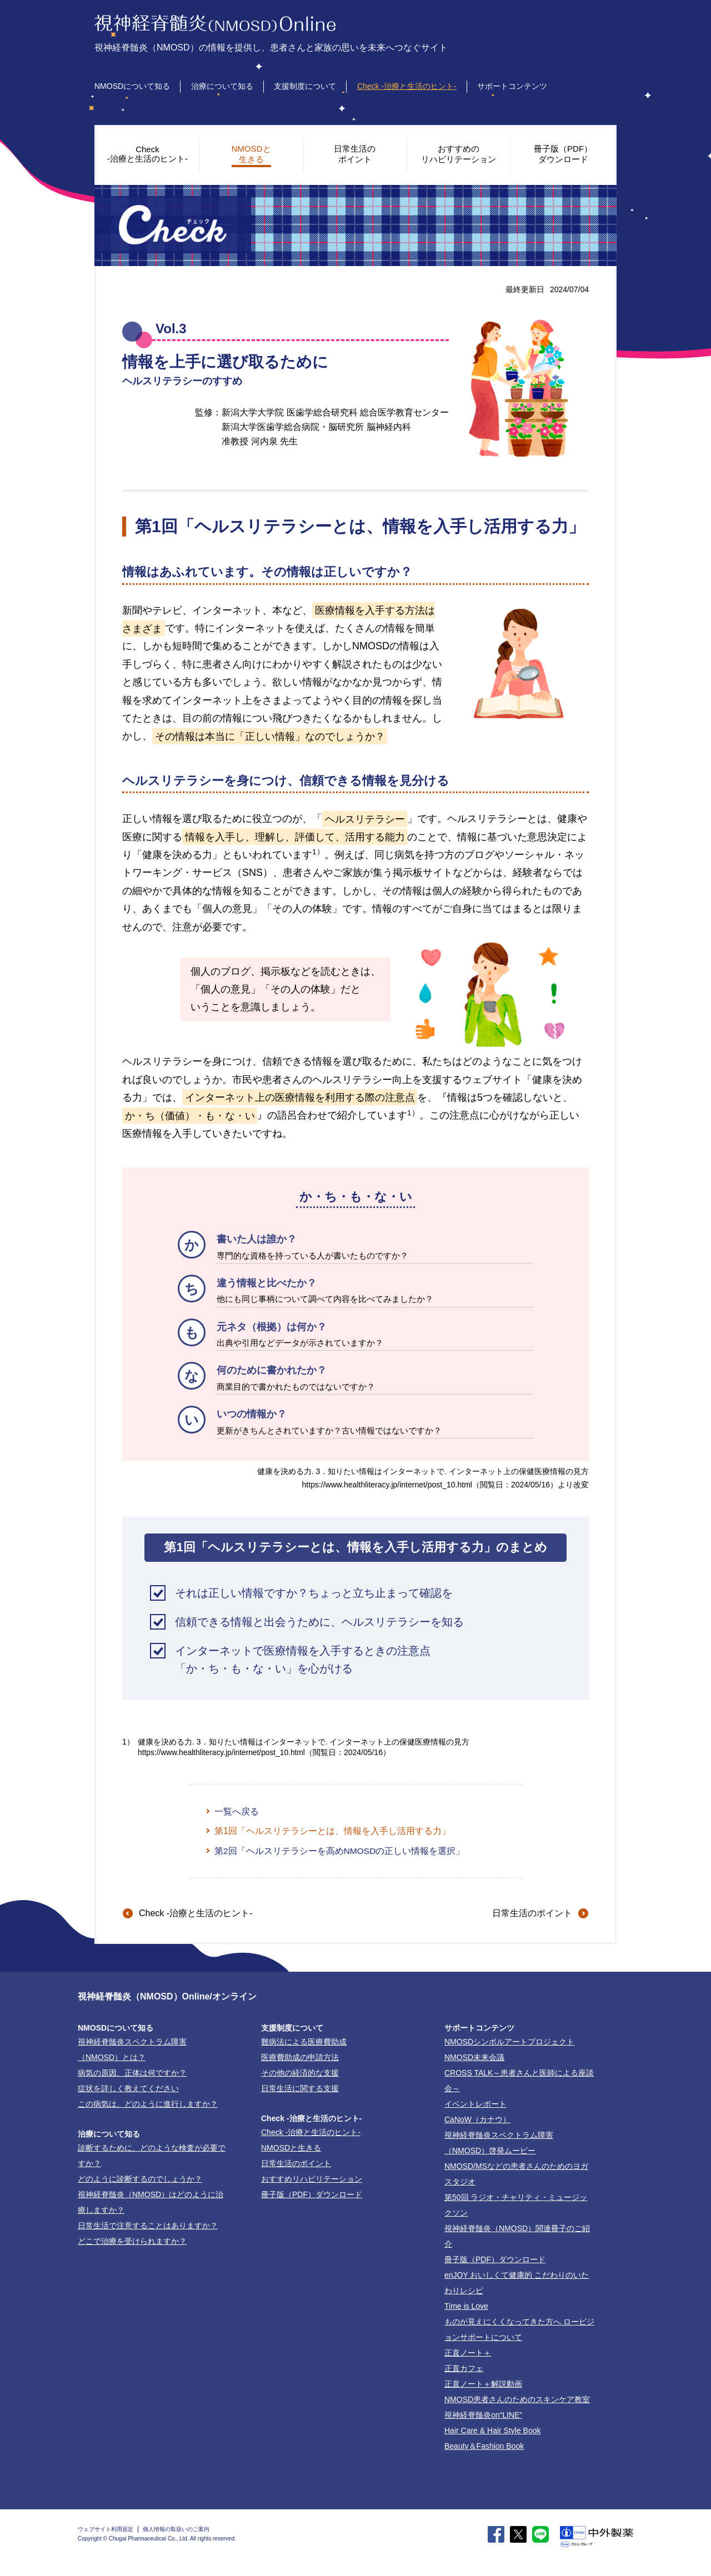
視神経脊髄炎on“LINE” (483, 2416)
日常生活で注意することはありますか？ (148, 2226)
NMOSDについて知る (132, 86)
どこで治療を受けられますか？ (132, 2242)
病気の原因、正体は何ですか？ (132, 2073)
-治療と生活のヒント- (195, 1914)
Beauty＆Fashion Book (484, 2447)
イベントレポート (475, 2105)
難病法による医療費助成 (304, 2042)
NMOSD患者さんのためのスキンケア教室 (517, 2400)
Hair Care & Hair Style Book (492, 2431)
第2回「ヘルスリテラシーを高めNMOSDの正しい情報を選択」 (339, 1851)
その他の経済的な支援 (300, 2073)
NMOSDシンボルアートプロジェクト (509, 2042)
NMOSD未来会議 (474, 2058)
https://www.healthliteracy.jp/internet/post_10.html (387, 1484)
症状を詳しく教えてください (128, 2089)
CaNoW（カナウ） (477, 2120)
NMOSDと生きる (291, 2148)
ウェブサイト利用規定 (105, 2530)
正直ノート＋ (467, 2353)
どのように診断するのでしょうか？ (140, 2180)
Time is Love (466, 2307)
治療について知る (222, 86)
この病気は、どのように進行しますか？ (148, 2105)
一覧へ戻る (236, 1811)
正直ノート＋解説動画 (483, 2384)
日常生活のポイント (532, 1914)
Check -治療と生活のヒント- (407, 86)
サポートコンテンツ (512, 86)
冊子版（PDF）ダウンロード (311, 2195)
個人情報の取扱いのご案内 (176, 2530)
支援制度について (305, 86)
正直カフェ (463, 2369)
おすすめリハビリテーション (311, 2180)
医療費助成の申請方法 (300, 2058)
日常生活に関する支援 (300, 2089)
